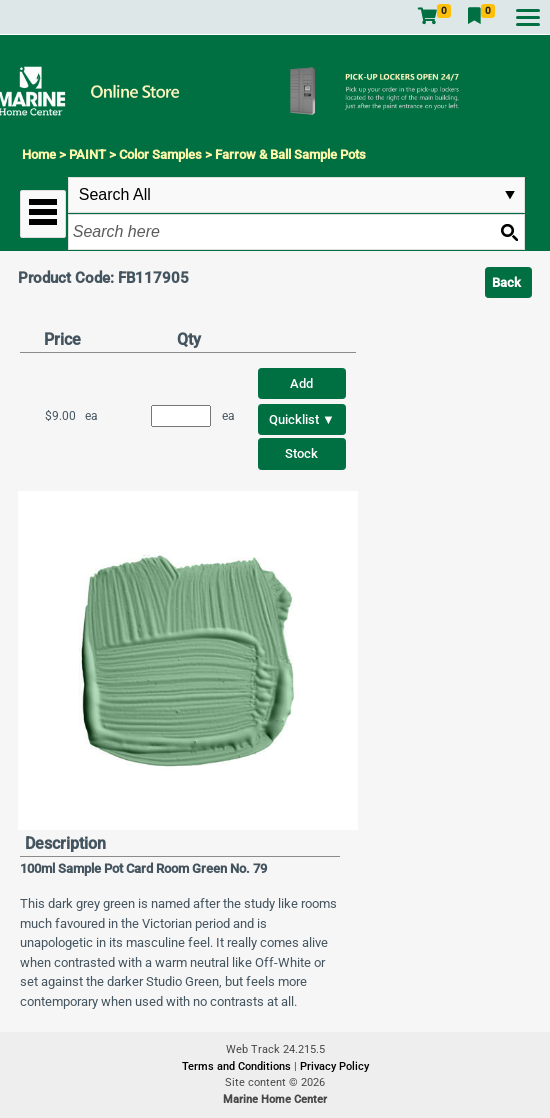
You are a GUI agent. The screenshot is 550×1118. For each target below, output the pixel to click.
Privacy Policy (334, 1066)
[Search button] (509, 232)
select (510, 195)
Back (506, 282)
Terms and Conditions (238, 1066)
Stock (301, 453)
